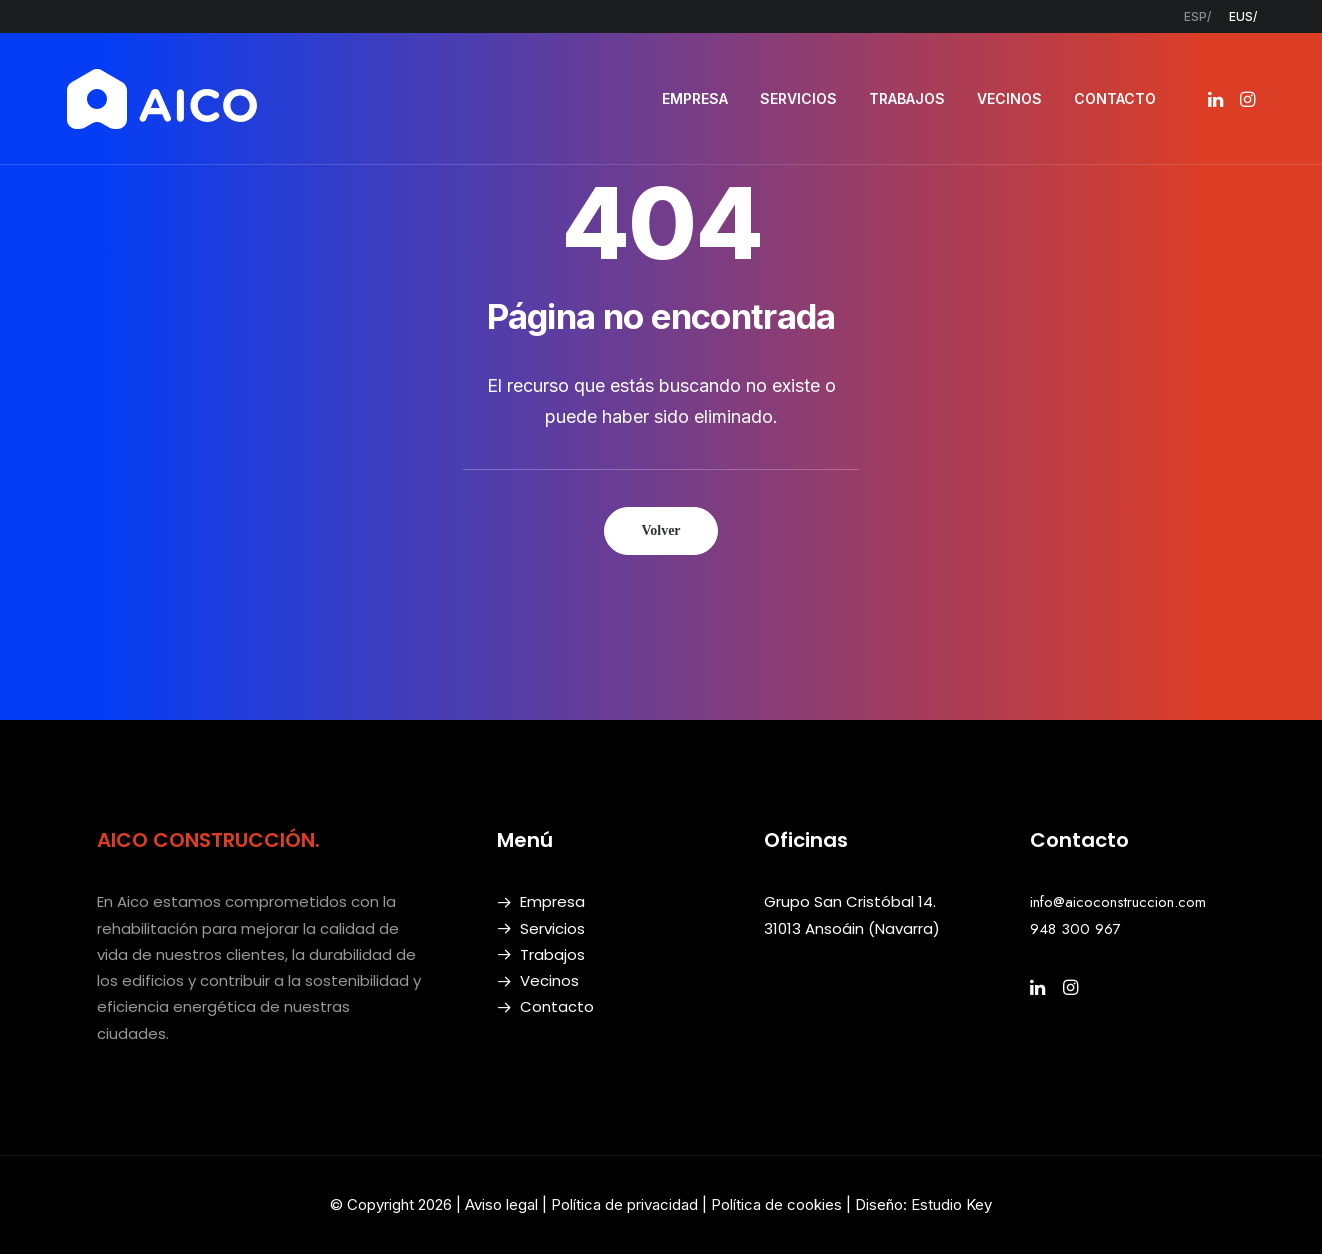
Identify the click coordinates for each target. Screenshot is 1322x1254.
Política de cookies (778, 1204)
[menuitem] (1197, 16)
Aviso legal (501, 1204)
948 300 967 (1075, 929)
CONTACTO (1115, 98)
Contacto (557, 1006)
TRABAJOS (907, 98)
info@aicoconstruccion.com (1118, 902)
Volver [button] (660, 530)
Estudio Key (951, 1204)
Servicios (552, 928)
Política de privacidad (624, 1204)
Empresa (552, 901)
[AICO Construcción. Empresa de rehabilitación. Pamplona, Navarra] (162, 99)
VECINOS (1009, 98)
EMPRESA (695, 98)
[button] (1217, 99)
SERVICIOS (798, 98)
